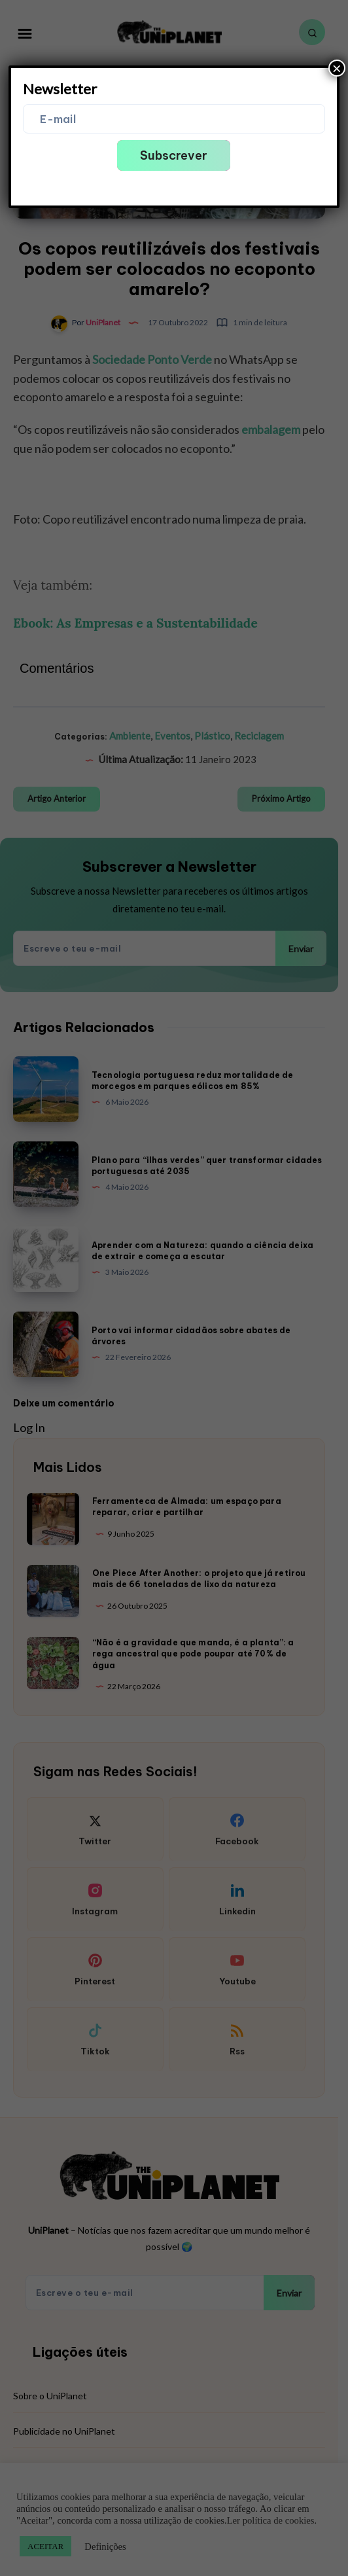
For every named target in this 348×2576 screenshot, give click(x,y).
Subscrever (174, 155)
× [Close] (336, 68)
